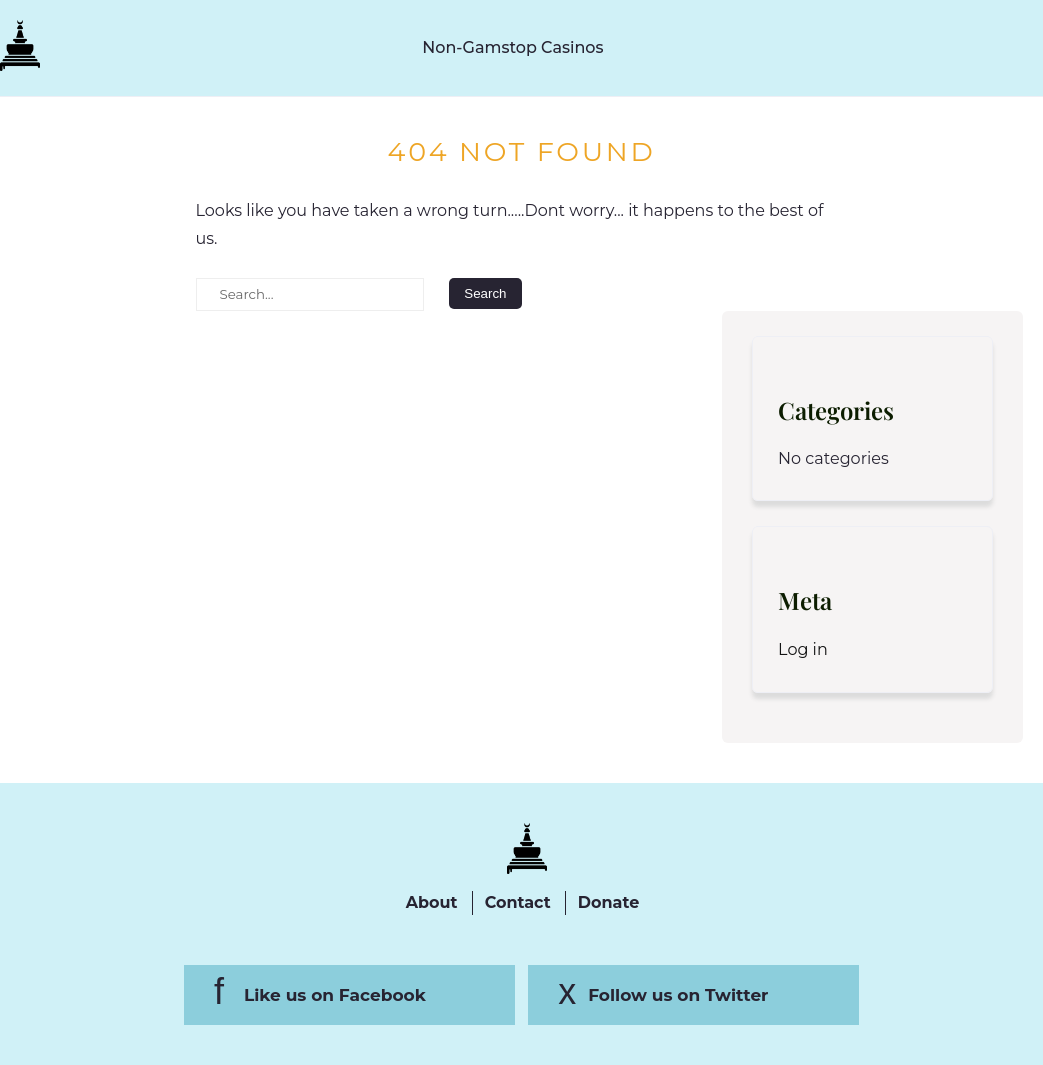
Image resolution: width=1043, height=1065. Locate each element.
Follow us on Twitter (678, 995)
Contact (518, 902)
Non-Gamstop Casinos (512, 47)
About (432, 902)
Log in (803, 649)
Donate (608, 902)
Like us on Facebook (335, 995)
